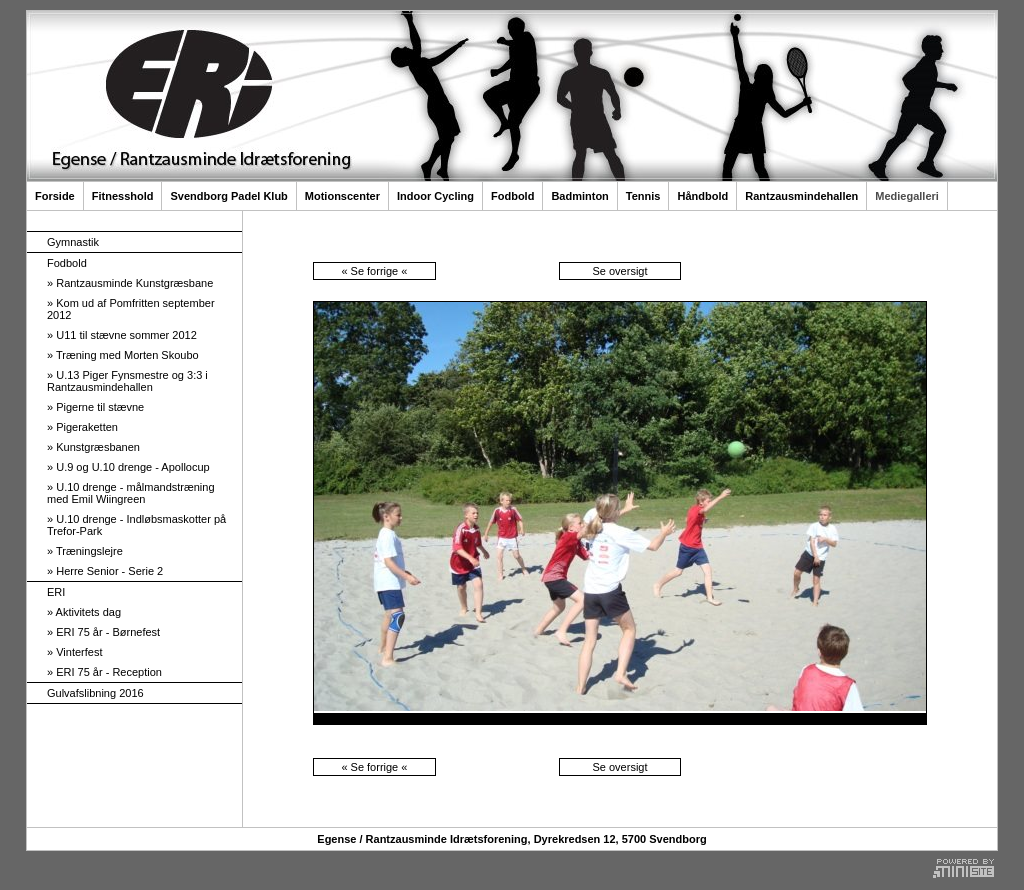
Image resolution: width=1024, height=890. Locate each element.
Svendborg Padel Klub (228, 196)
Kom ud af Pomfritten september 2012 (131, 309)
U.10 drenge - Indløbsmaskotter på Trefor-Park (136, 525)
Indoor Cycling (435, 196)
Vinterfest (74, 652)
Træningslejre (85, 551)
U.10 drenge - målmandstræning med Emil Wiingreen (131, 493)
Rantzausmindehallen (801, 196)
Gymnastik (73, 242)
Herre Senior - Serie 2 (105, 571)
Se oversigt (619, 271)
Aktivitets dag (84, 612)
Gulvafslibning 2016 (95, 693)
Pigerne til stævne (95, 407)
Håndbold (702, 196)
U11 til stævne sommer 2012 (122, 335)
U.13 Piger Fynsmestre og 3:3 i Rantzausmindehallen (127, 381)
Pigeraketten (82, 427)
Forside (55, 196)
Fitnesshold (123, 196)
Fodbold (512, 196)
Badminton (579, 196)
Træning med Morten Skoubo (123, 355)
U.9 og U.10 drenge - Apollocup (128, 467)
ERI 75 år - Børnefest (103, 632)
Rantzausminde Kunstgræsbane (130, 283)
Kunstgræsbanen (93, 447)
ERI (56, 592)
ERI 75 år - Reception (104, 672)
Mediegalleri (907, 196)
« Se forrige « (374, 271)
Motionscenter (342, 196)
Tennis (643, 196)
